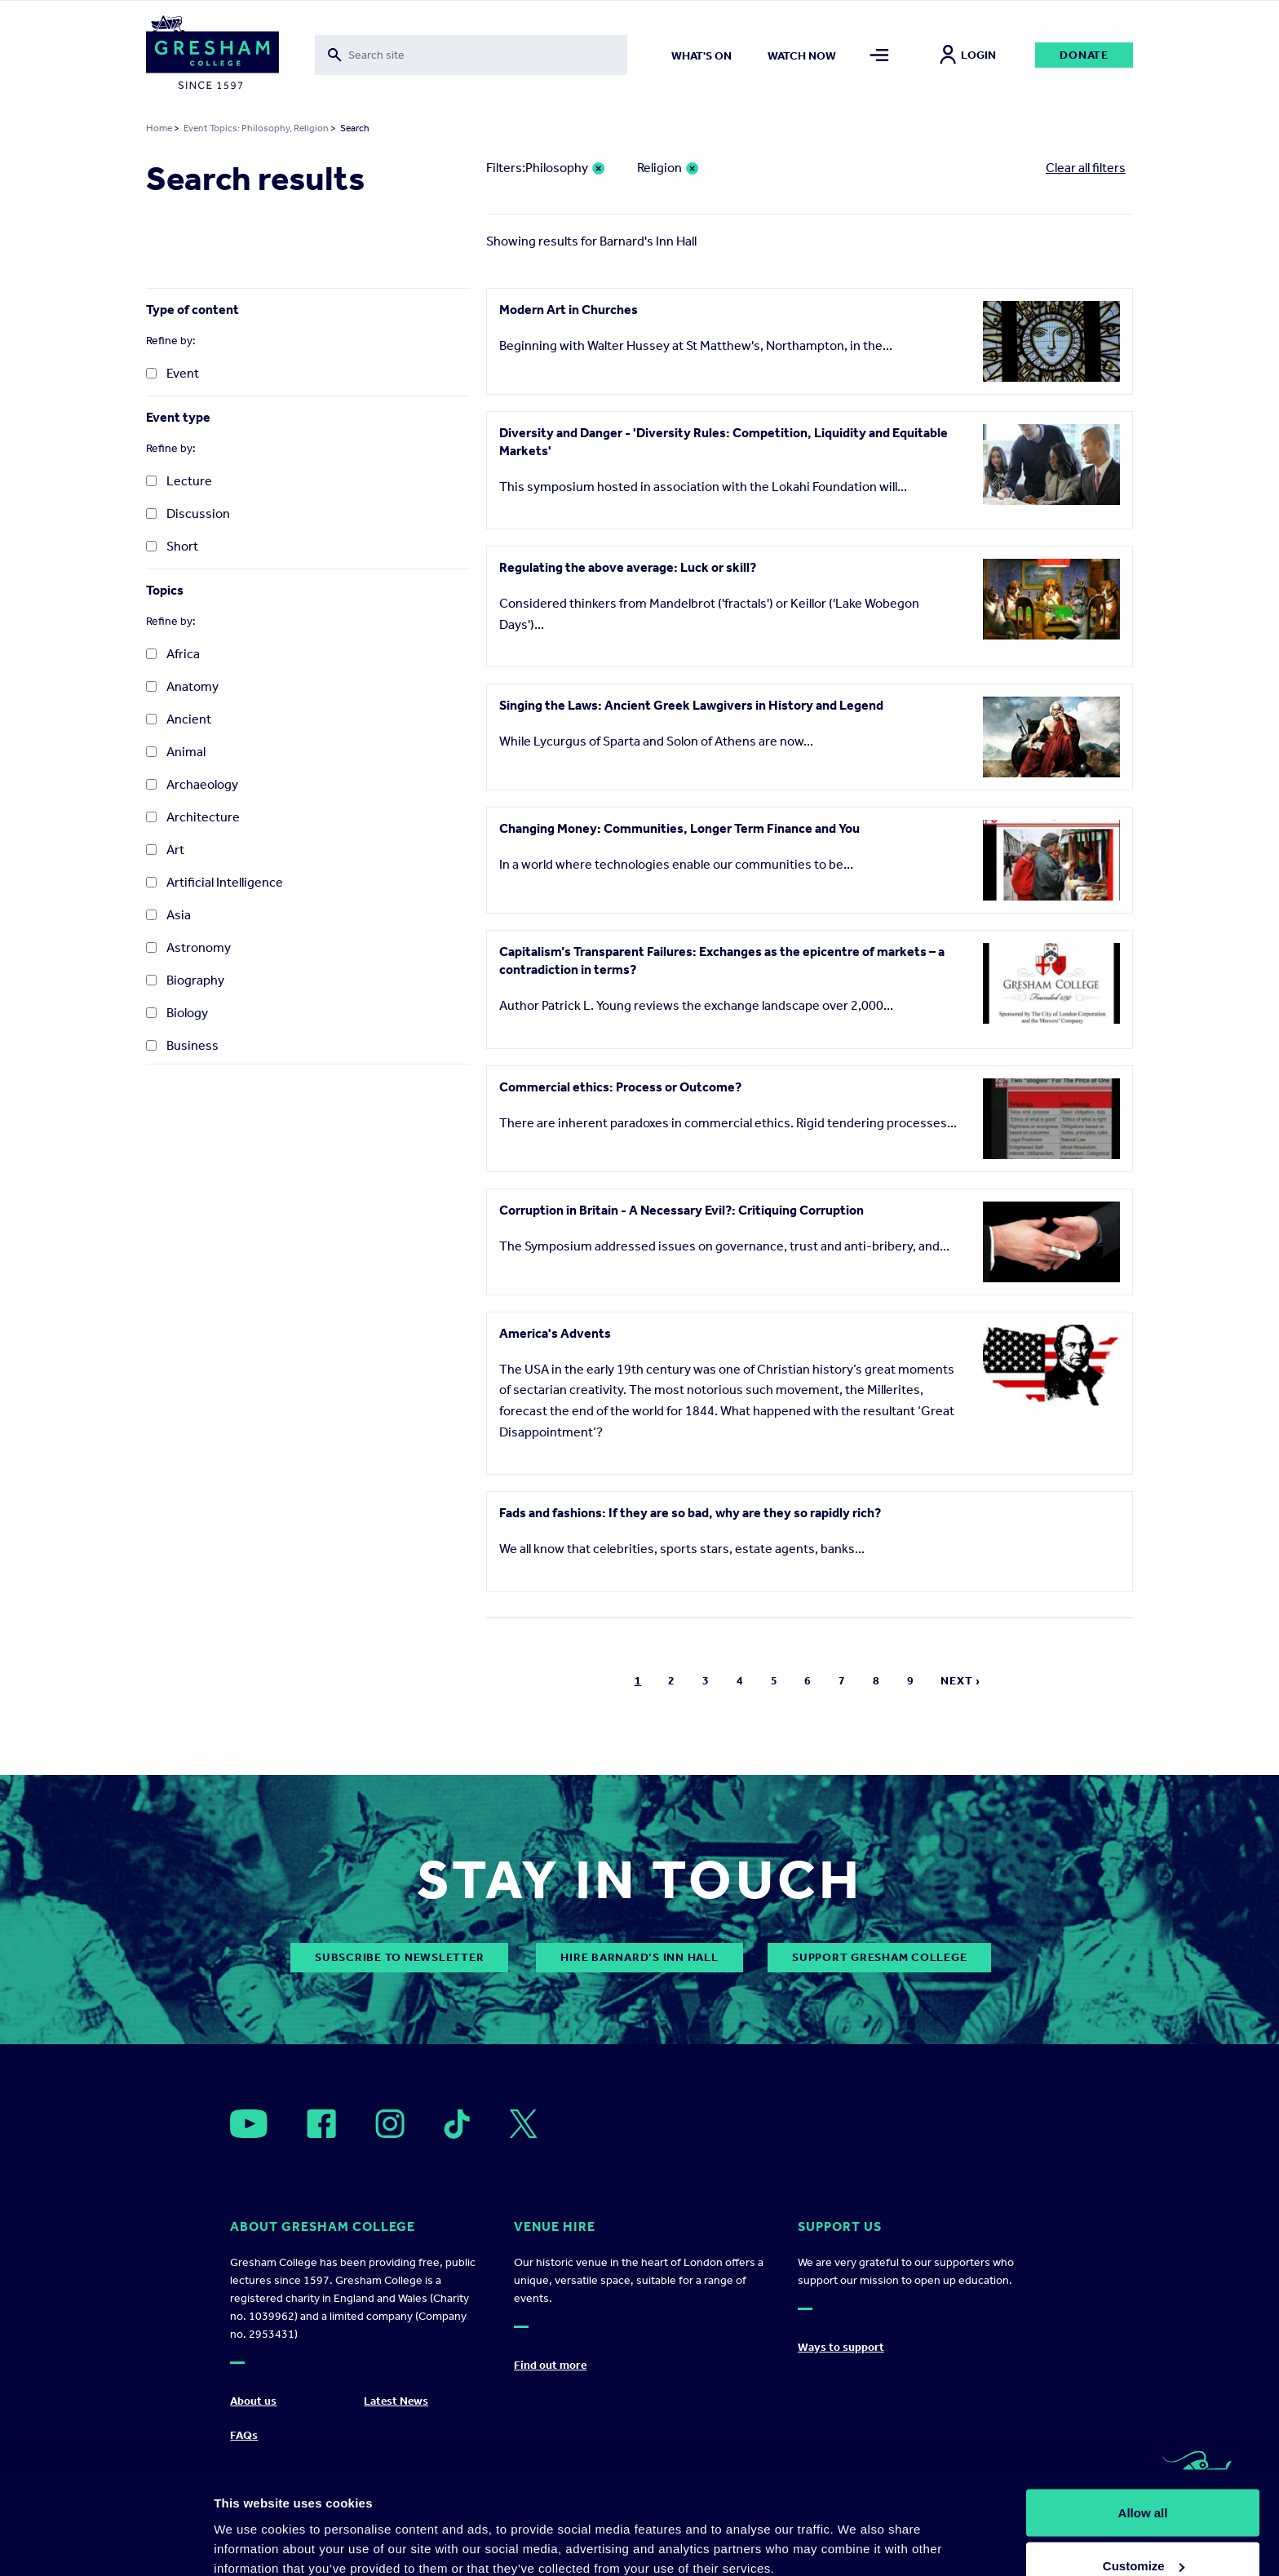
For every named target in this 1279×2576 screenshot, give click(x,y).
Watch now (802, 56)
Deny (1143, 2532)
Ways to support (841, 2347)
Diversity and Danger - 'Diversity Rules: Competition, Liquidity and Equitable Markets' (723, 441)
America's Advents (555, 1333)
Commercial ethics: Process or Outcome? (620, 1087)
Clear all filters (1086, 167)
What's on (701, 56)
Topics (165, 590)
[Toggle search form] (471, 55)
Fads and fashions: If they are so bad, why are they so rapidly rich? (690, 1512)
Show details (252, 2526)
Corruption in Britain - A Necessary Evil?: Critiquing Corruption (681, 1210)
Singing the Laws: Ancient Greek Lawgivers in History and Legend (691, 705)
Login (968, 55)
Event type (178, 417)
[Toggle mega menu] (880, 55)
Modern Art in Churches (568, 309)
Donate (1084, 55)
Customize (1143, 2479)
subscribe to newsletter (399, 1957)
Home (159, 128)
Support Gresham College (879, 1957)
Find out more (550, 2365)
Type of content (192, 309)
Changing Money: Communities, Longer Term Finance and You (679, 828)
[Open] (249, 2123)
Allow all (1143, 2425)
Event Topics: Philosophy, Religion (256, 128)
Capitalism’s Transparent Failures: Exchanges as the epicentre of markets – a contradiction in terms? (722, 960)
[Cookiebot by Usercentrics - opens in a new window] (105, 2544)
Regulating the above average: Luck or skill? (627, 567)
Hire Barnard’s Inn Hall (639, 1957)
